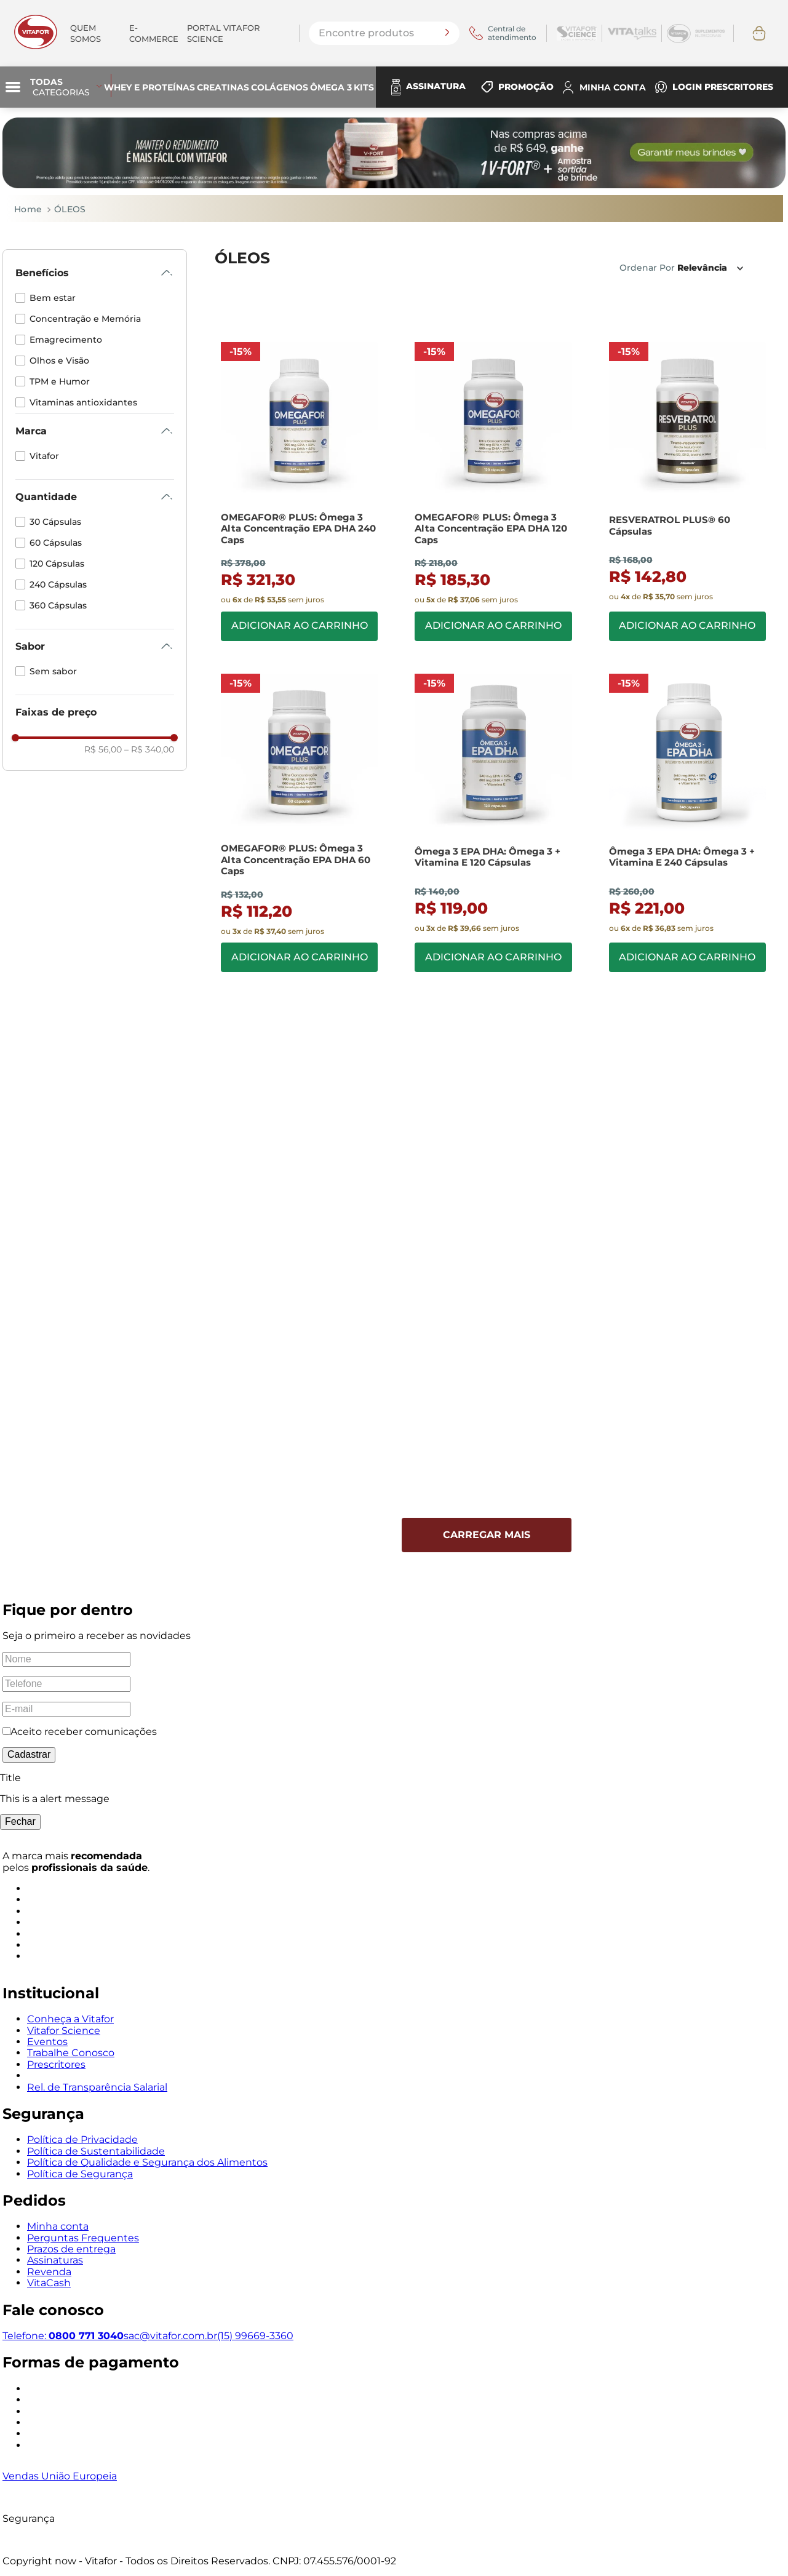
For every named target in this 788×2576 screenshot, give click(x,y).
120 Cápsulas (57, 563)
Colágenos (279, 87)
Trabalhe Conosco (70, 2053)
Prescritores (56, 2064)
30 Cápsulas (55, 521)
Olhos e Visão (59, 360)
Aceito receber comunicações (83, 1731)
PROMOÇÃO (526, 86)
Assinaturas (55, 2260)
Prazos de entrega (71, 2249)
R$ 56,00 (103, 749)
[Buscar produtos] (447, 33)
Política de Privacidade (82, 2139)
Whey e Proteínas (149, 87)
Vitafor (44, 455)
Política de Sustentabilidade (96, 2150)
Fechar (20, 1821)
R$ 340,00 (149, 749)
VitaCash (49, 2283)
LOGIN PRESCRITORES (722, 86)
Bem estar (53, 297)
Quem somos (85, 33)
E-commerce (153, 33)
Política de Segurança (80, 2173)
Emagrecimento (66, 339)
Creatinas (223, 87)
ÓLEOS (70, 209)
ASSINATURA (436, 86)
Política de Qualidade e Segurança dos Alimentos (147, 2162)
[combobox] (384, 33)
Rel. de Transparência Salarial (97, 2086)
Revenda (49, 2271)
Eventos (47, 2041)
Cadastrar (28, 1754)
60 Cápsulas (56, 542)
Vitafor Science (63, 2030)
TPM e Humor (60, 381)
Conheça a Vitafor (70, 2019)
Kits (364, 87)
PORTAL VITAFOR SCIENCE (223, 33)
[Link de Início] (23, 209)
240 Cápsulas (58, 584)
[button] (94, 273)
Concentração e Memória (85, 318)
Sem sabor (53, 671)
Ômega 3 (331, 87)
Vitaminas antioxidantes (83, 402)
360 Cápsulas (58, 605)
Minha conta (58, 2226)
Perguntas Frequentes (83, 2237)
